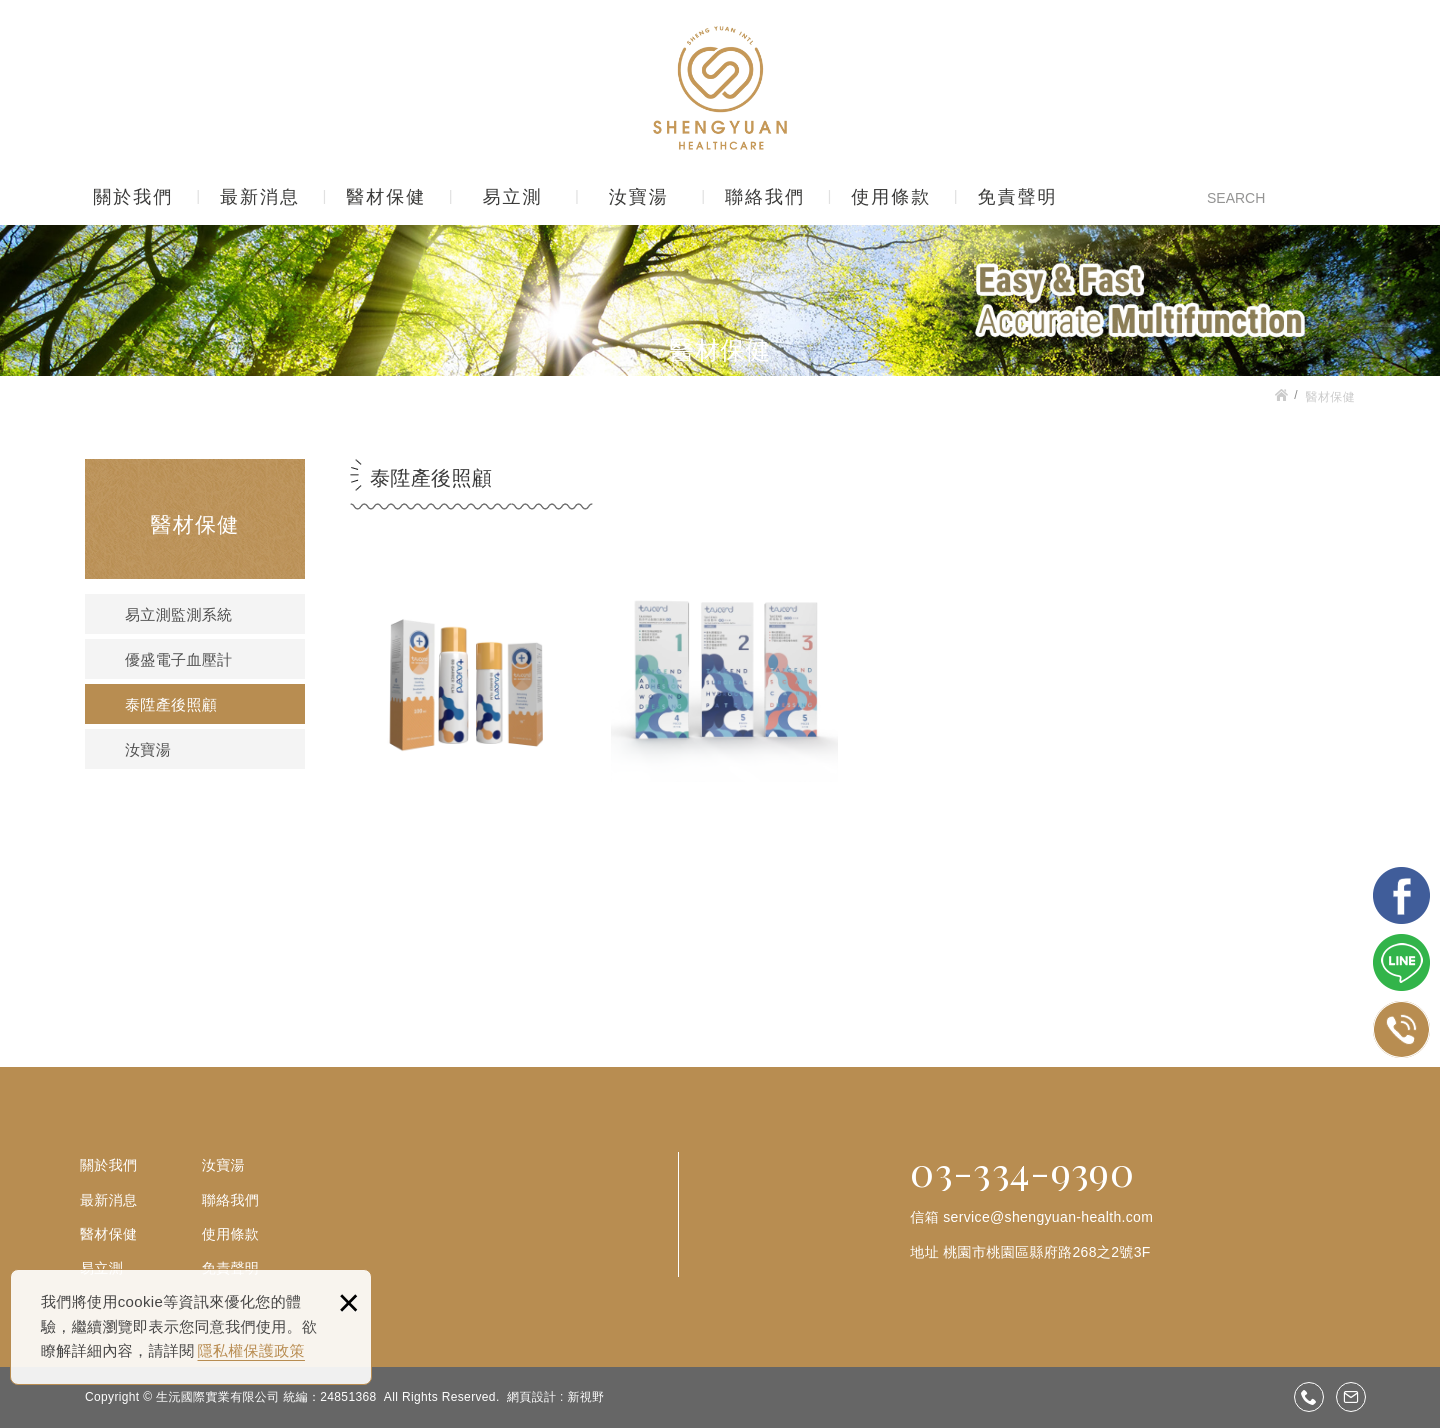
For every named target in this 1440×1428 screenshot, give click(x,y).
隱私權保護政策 (251, 1350)
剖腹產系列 (724, 731)
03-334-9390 (1022, 1171)
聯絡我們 (765, 197)
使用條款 (891, 197)
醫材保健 (386, 197)
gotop (1327, 1350)
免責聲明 (1017, 197)
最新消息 (260, 197)
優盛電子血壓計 (178, 660)
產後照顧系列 (468, 731)
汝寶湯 (639, 197)
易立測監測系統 (178, 615)
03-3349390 (1309, 1397)
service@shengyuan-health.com (1048, 1217)
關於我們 (133, 197)
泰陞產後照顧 (171, 705)
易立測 (512, 197)
